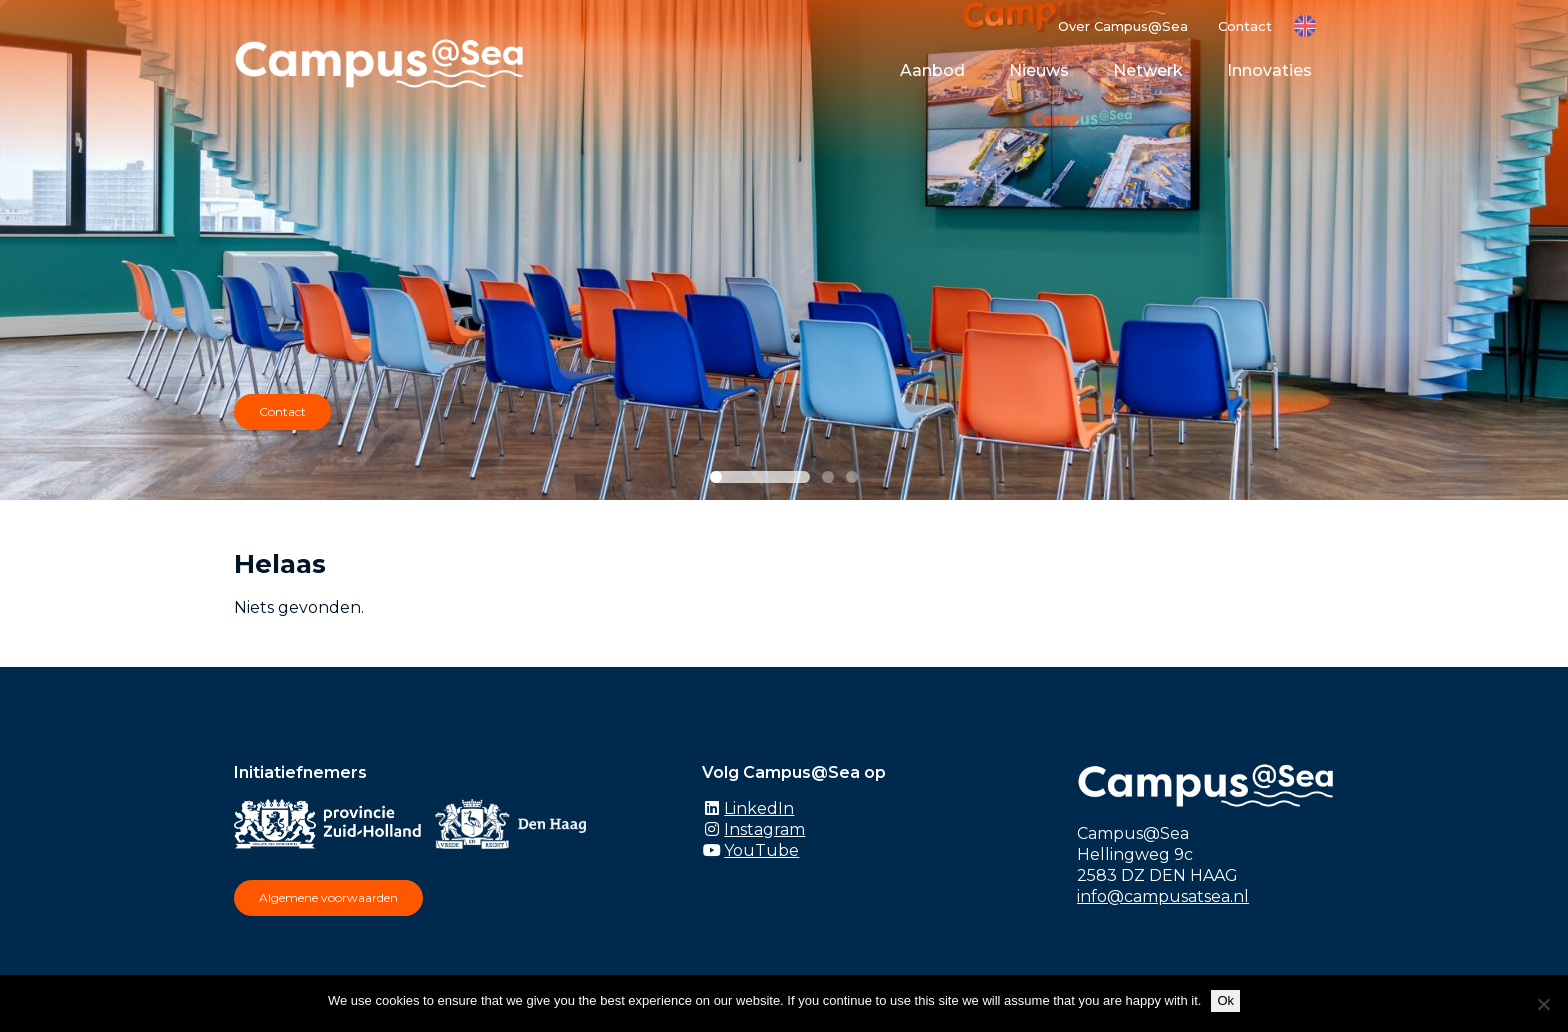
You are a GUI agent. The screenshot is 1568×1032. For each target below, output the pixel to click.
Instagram (764, 829)
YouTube (761, 850)
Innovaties (1269, 70)
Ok (1225, 1000)
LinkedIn (759, 808)
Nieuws (1039, 70)
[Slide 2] (828, 477)
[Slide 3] (852, 477)
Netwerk (1148, 70)
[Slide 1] (760, 477)
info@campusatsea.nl (1163, 896)
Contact (1245, 26)
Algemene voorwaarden (328, 897)
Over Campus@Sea (1123, 26)
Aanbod (932, 70)
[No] (1543, 1004)
